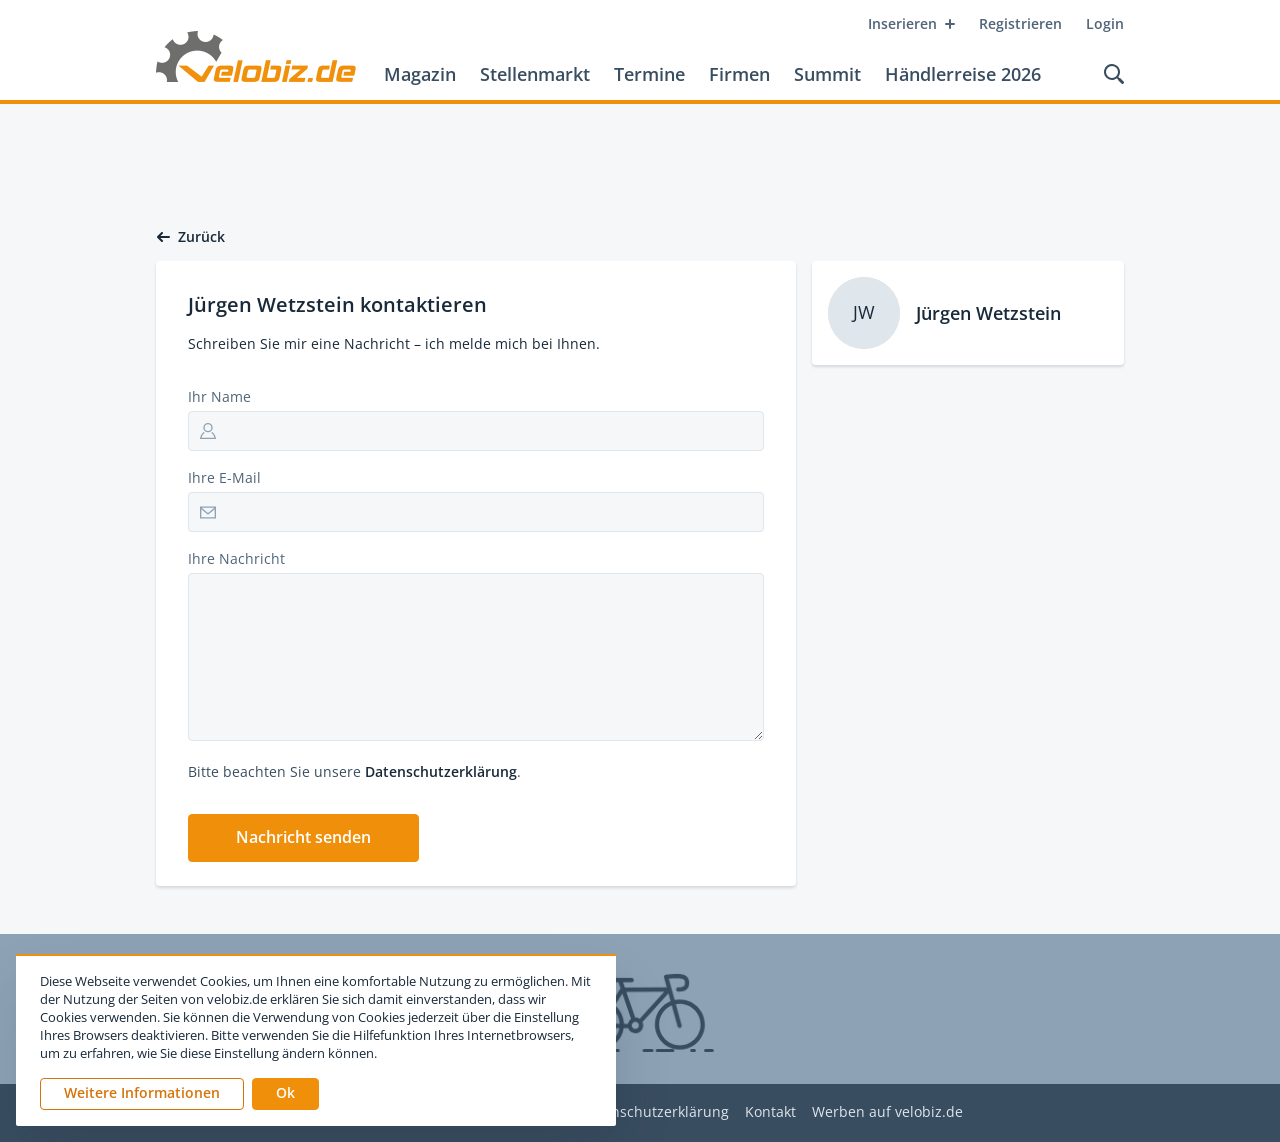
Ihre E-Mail (224, 477)
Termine (649, 74)
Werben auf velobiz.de (887, 1112)
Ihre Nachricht (236, 558)
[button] (303, 838)
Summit (827, 74)
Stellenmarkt (535, 74)
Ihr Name (219, 396)
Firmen (739, 74)
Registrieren (1020, 23)
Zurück (190, 237)
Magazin (420, 74)
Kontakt (770, 1112)
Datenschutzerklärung (441, 771)
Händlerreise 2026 (963, 74)
